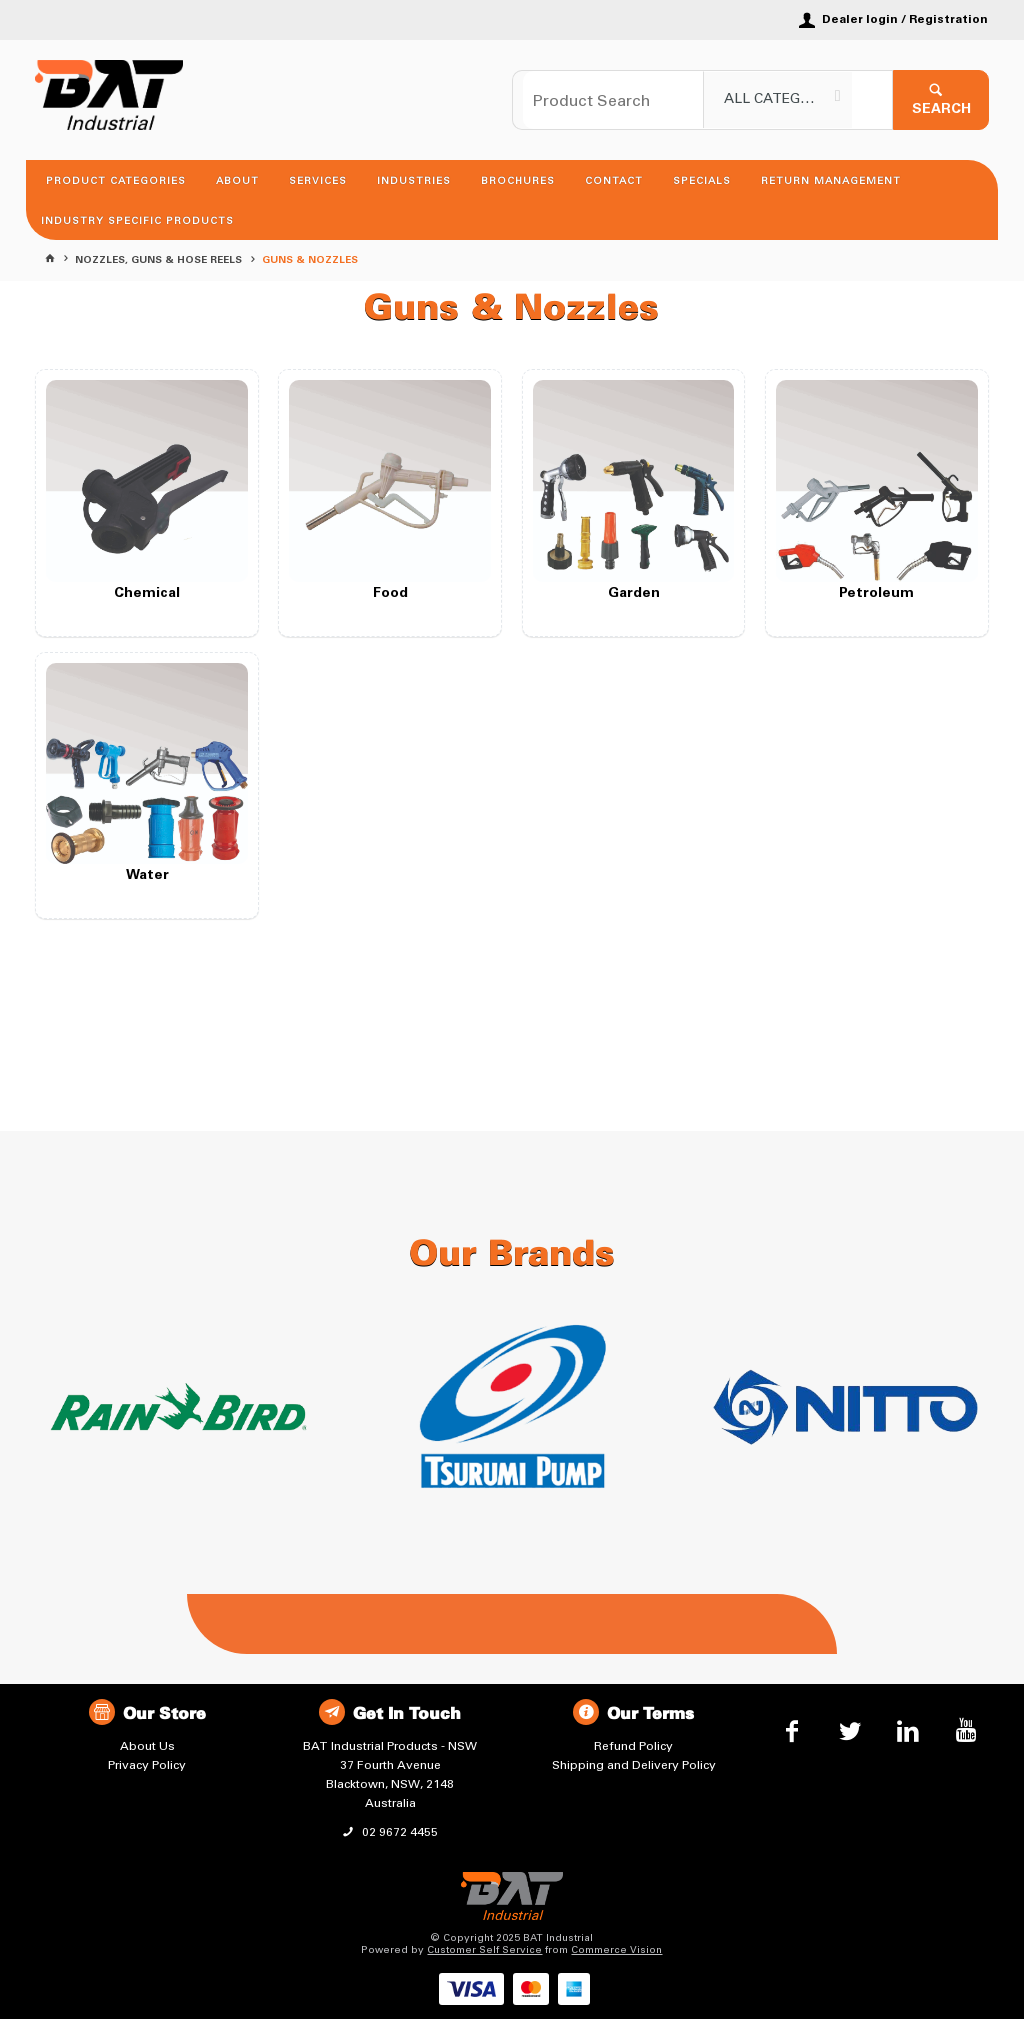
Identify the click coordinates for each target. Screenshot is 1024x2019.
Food (390, 594)
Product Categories (116, 181)
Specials (702, 181)
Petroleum (876, 594)
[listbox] (778, 100)
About (237, 181)
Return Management (831, 181)
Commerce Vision (616, 1950)
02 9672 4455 (398, 1832)
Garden (634, 594)
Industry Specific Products (137, 221)
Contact (614, 181)
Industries (414, 181)
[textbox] (613, 100)
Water (147, 876)
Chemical (147, 594)
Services (318, 181)
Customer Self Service (484, 1950)
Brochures (518, 181)
